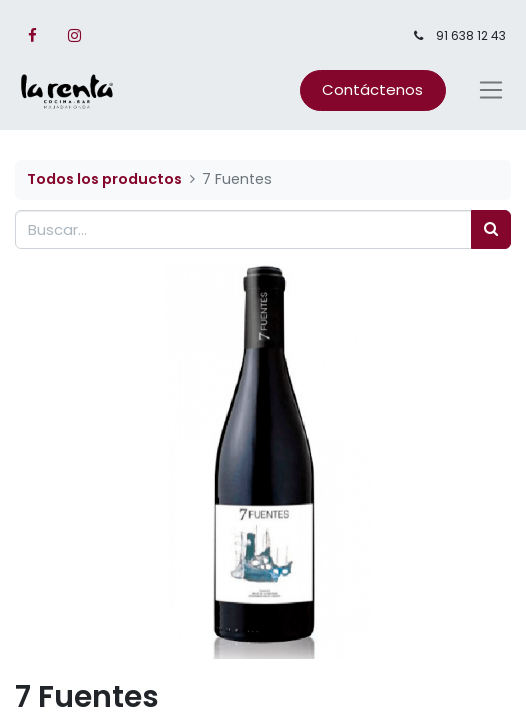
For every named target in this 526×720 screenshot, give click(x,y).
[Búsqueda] (491, 229)
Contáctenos (372, 89)
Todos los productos (104, 179)
